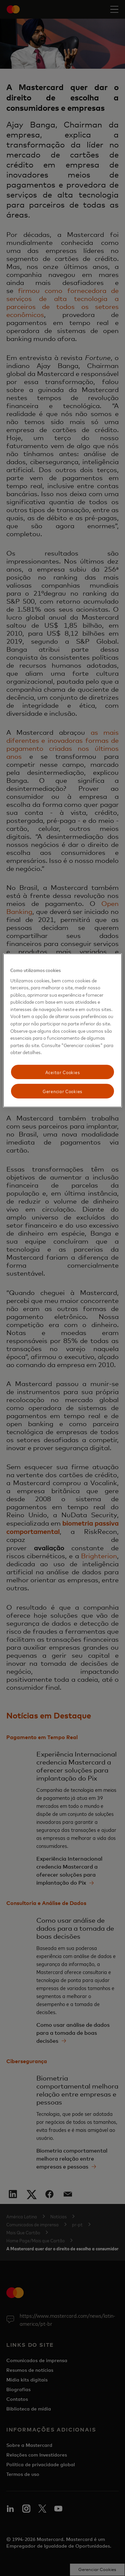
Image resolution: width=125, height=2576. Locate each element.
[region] (62, 1030)
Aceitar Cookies (62, 1072)
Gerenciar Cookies (62, 1091)
